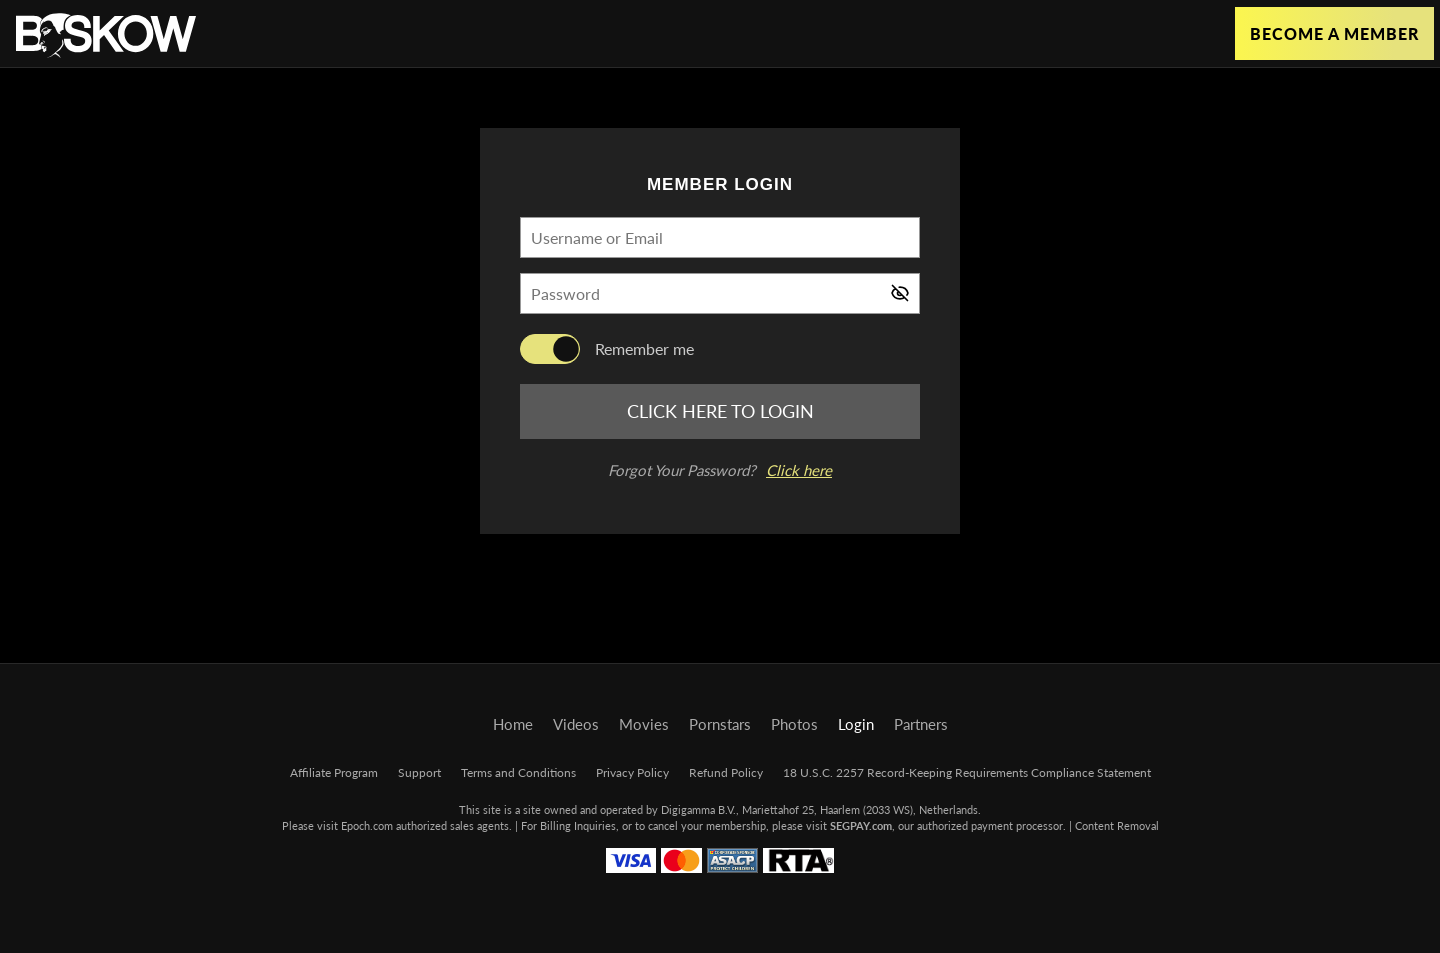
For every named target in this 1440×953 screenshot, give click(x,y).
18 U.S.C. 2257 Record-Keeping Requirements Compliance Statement (967, 772)
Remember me (644, 349)
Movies (644, 724)
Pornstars (720, 724)
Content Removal (1117, 825)
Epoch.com (367, 825)
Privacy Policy (632, 772)
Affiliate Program (334, 772)
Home (513, 724)
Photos (794, 724)
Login (856, 724)
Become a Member (1334, 33)
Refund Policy (726, 772)
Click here (799, 470)
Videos (576, 724)
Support (419, 772)
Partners (921, 724)
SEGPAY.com (861, 825)
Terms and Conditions (518, 772)
